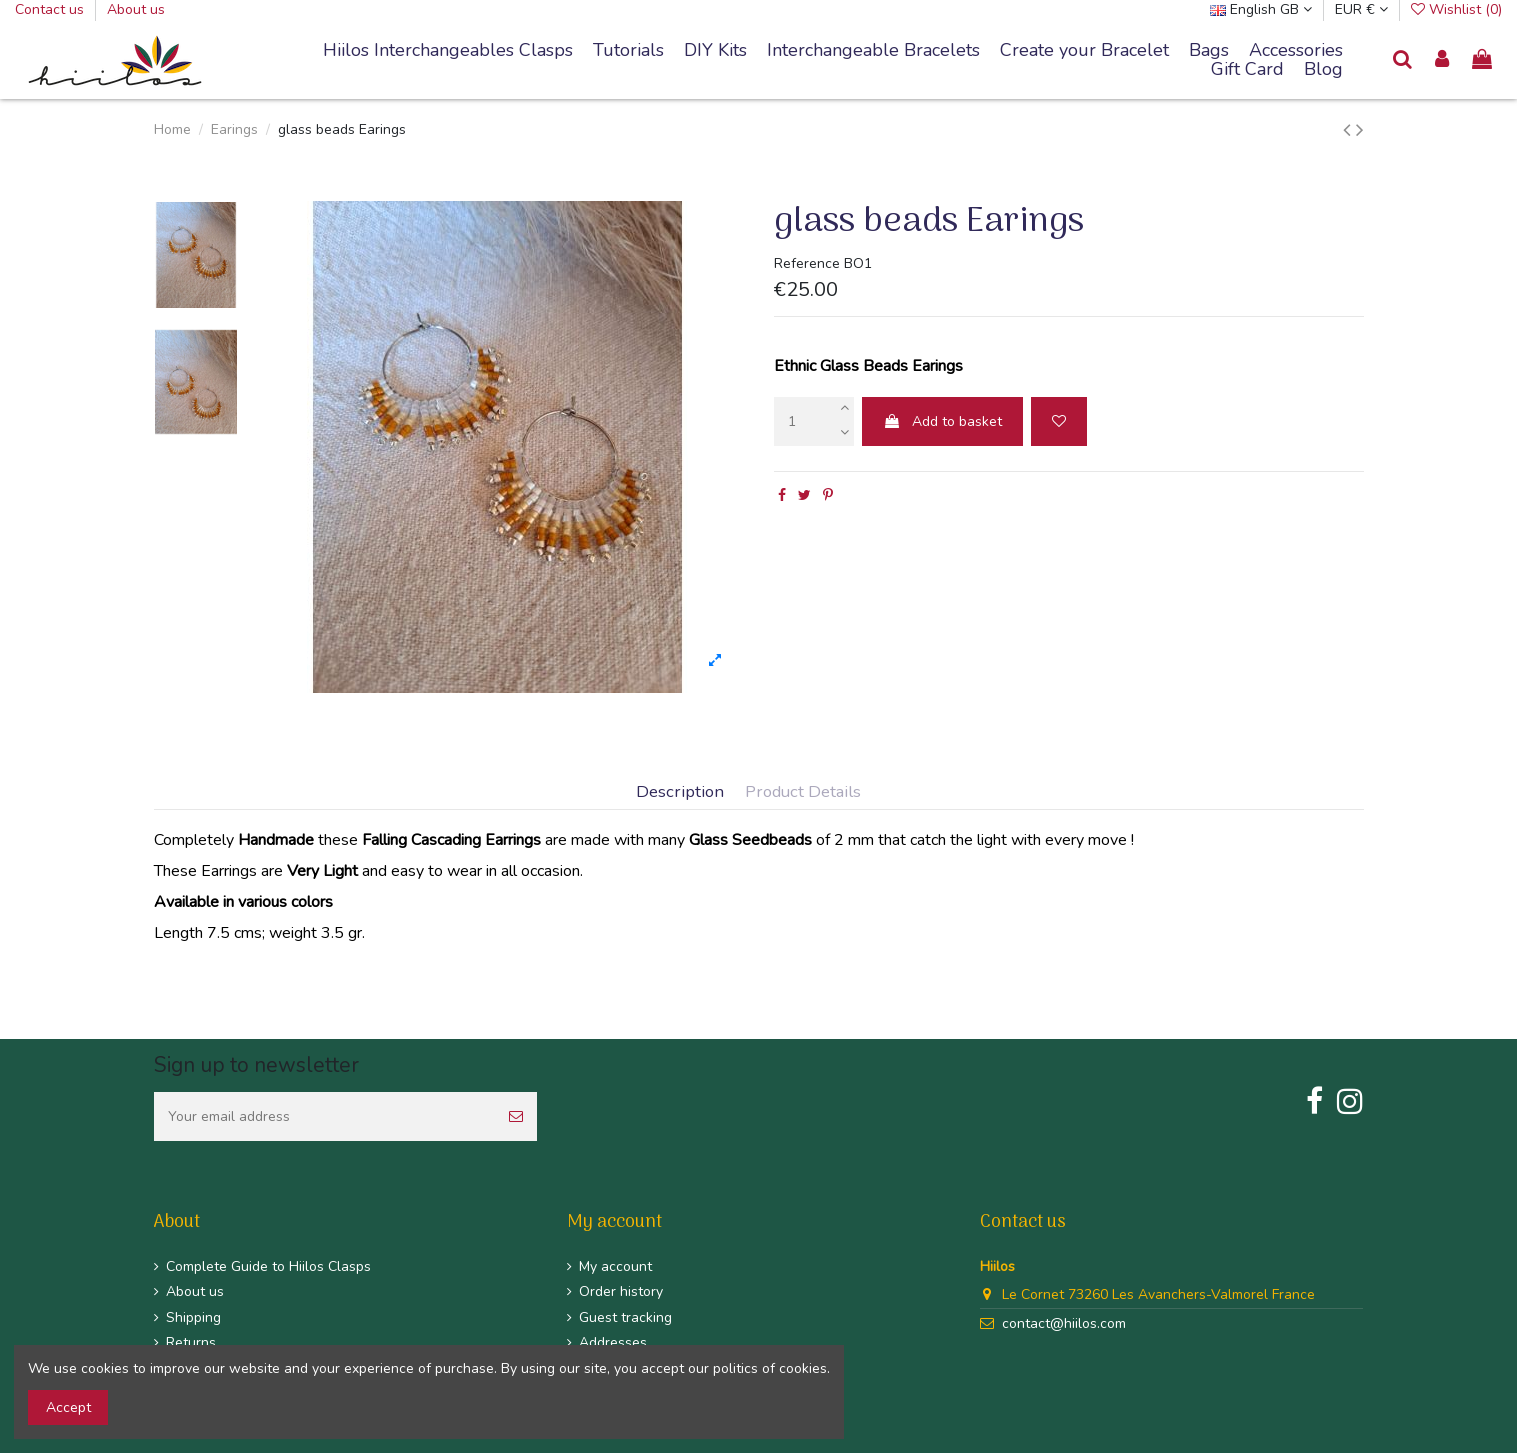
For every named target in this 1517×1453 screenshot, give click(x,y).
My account (615, 1266)
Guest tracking (625, 1317)
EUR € (1361, 9)
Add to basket (942, 421)
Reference (807, 263)
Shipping (193, 1317)
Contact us (51, 9)
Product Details (803, 792)
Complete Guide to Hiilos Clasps (268, 1266)
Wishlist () (1456, 9)
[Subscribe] (516, 1116)
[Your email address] (324, 1116)
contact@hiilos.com (1064, 1323)
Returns (191, 1342)
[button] (873, 51)
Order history (621, 1291)
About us (136, 9)
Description (680, 792)
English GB (1261, 9)
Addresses (613, 1342)
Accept (68, 1407)
